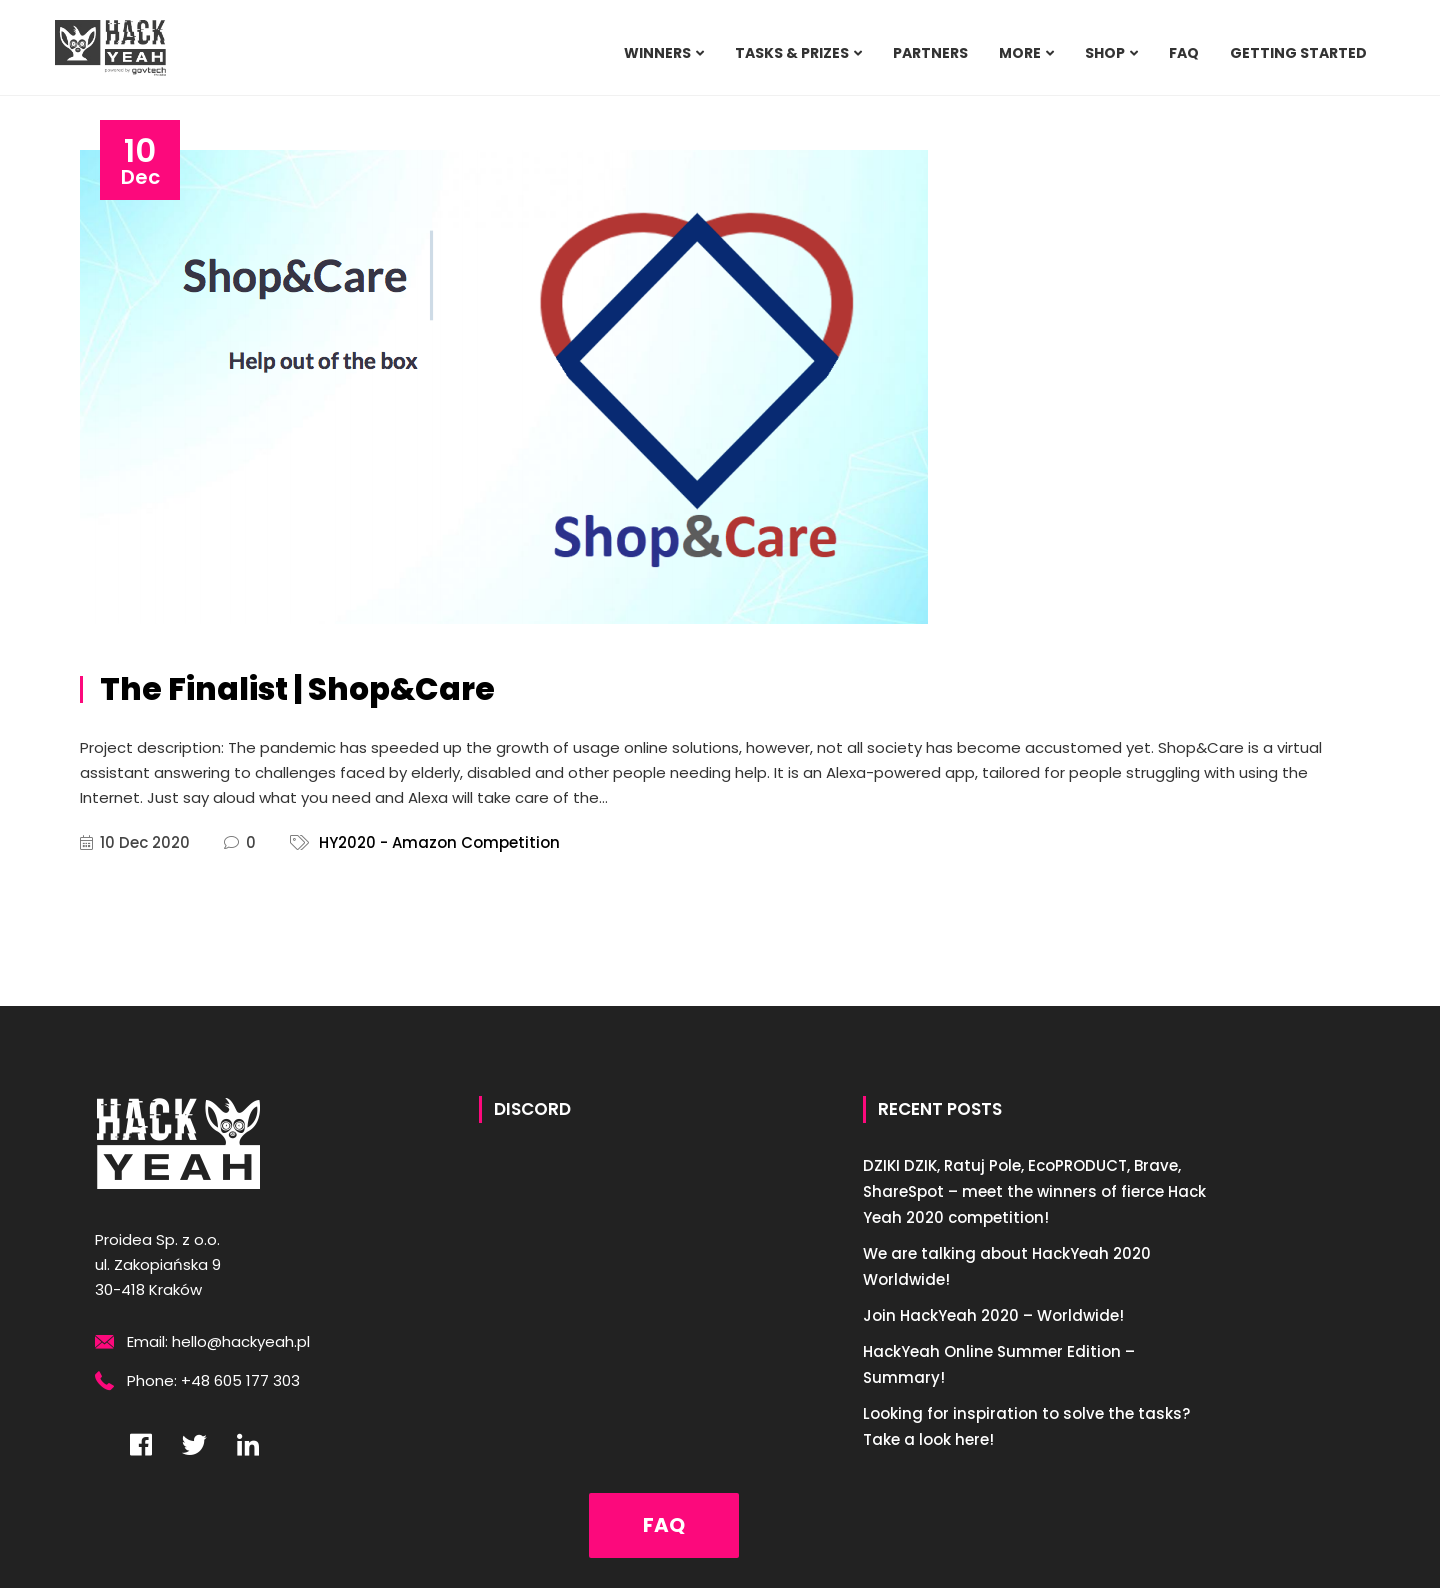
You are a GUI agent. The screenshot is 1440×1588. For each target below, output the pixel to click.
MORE (1020, 53)
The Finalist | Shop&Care (297, 689)
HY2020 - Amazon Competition (439, 842)
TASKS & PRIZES (792, 53)
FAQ (1184, 53)
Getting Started (1298, 53)
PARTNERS (930, 53)
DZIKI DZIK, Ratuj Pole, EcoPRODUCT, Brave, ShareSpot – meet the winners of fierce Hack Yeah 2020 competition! (1034, 1191)
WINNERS (657, 53)
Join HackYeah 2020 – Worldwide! (993, 1315)
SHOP (1105, 53)
